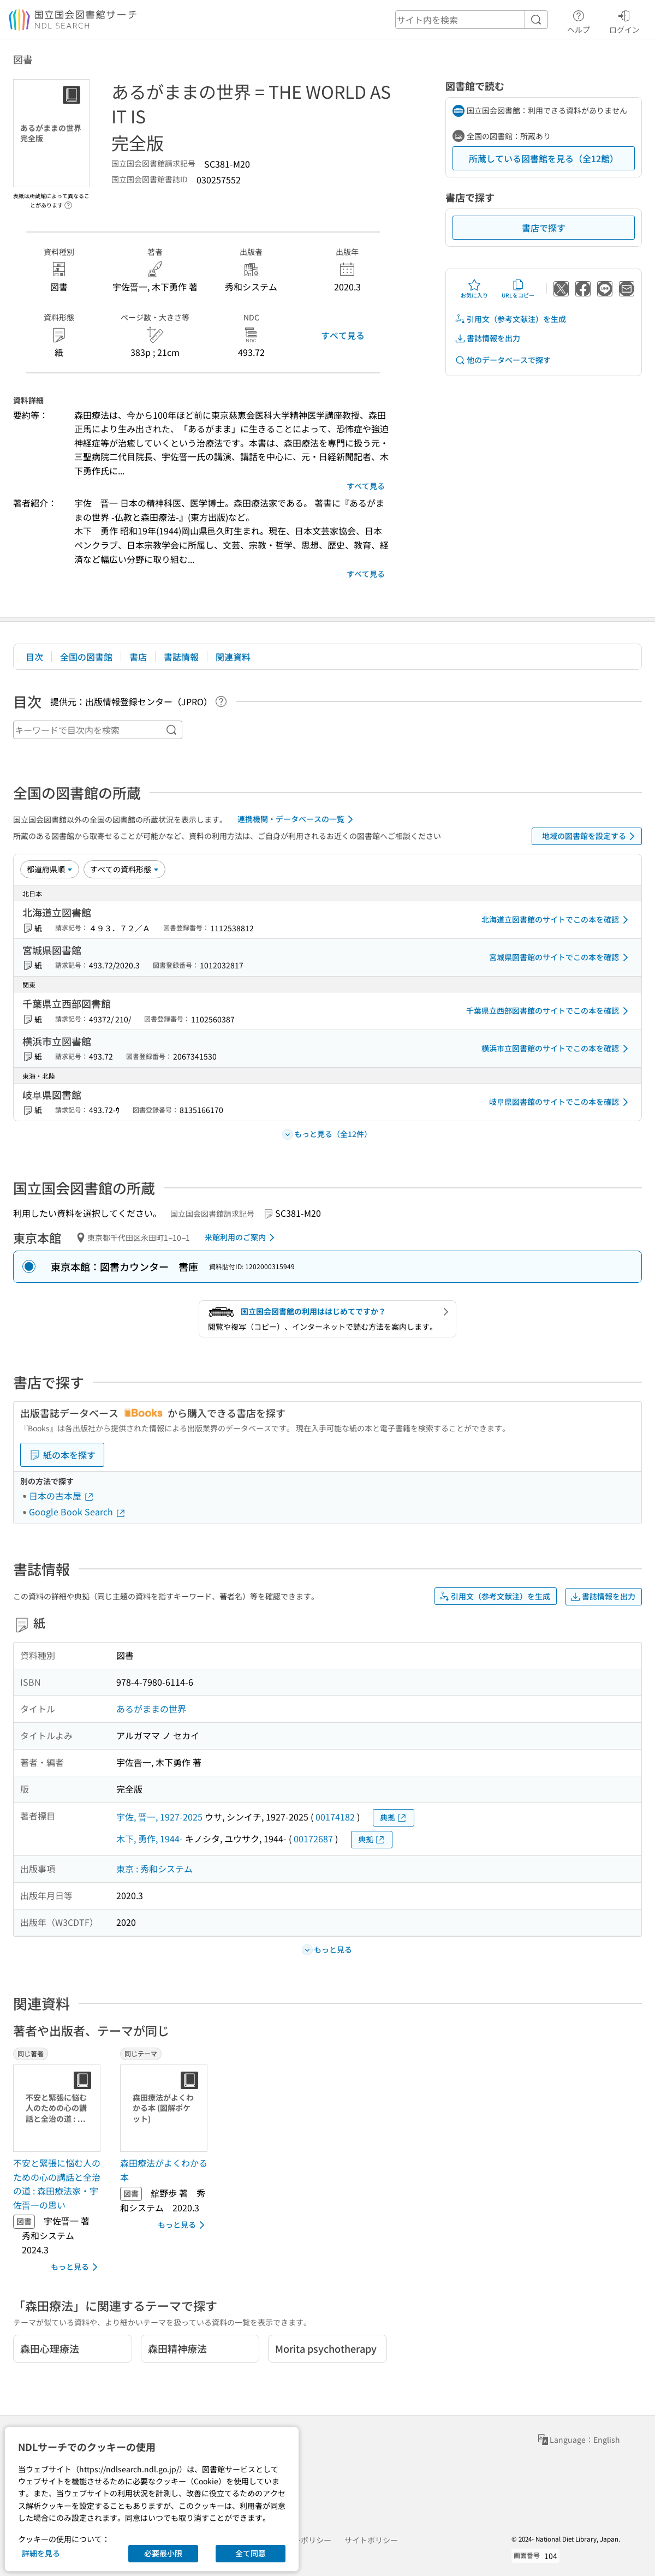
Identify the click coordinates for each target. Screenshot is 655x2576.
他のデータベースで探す (503, 360)
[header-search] (471, 19)
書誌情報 (181, 656)
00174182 (335, 1816)
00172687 (313, 1838)
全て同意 (250, 2553)
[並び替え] (49, 869)
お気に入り (474, 288)
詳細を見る (41, 2553)
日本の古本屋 (61, 1495)
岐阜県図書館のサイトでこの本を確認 (560, 1102)
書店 (138, 656)
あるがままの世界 (151, 1708)
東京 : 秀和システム (154, 1868)
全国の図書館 (86, 656)
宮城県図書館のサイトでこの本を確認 (560, 957)
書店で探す (543, 227)
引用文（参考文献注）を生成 (510, 319)
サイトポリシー (371, 2540)
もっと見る (76, 2267)
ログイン (624, 20)
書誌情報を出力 (487, 338)
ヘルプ (578, 20)
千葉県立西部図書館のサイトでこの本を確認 (549, 1011)
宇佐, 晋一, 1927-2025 (159, 1816)
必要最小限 (163, 2553)
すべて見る (343, 335)
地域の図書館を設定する (590, 836)
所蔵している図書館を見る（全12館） (543, 158)
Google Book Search (77, 1511)
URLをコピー (518, 288)
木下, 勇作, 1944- (149, 1838)
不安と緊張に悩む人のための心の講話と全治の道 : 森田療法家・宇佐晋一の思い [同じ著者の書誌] (56, 2183)
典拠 (393, 1817)
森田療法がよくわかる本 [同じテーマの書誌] (163, 2170)
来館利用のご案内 (241, 1237)
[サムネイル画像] (59, 2108)
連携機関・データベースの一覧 (297, 819)
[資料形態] (124, 869)
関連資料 (233, 656)
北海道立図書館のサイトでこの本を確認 (556, 919)
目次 (34, 656)
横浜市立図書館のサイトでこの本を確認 (556, 1048)
